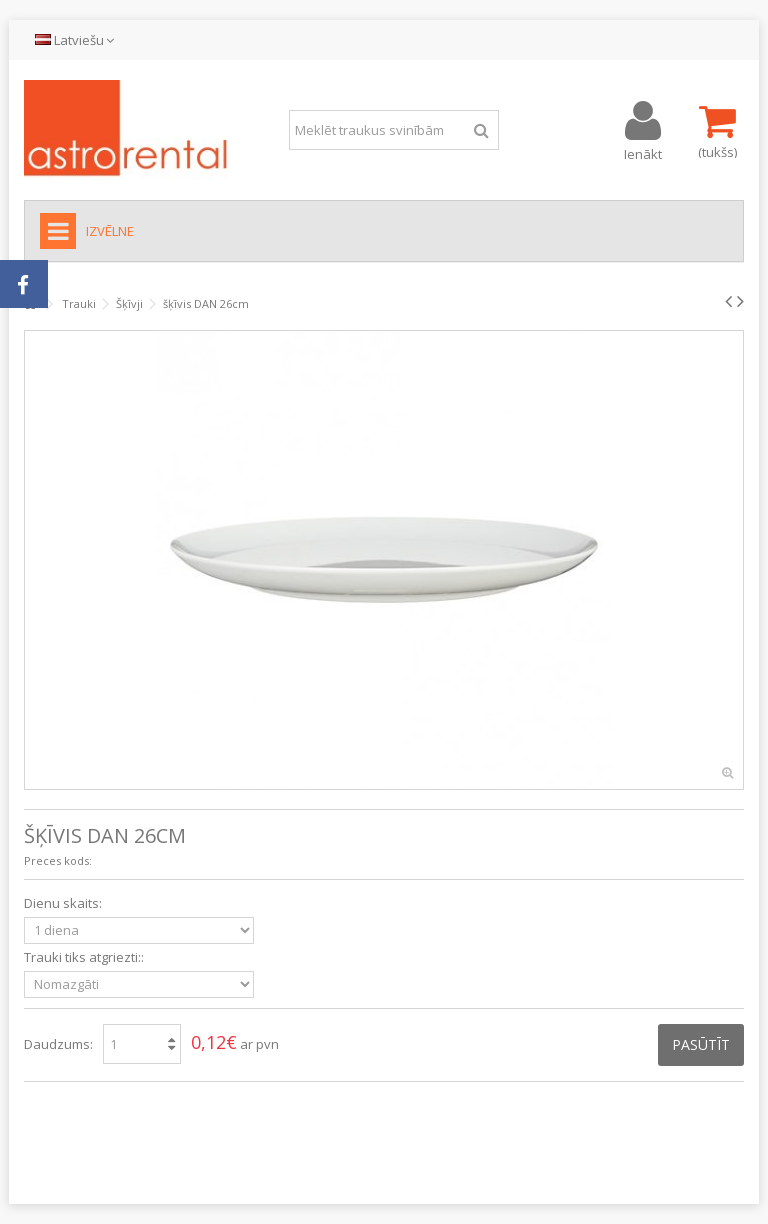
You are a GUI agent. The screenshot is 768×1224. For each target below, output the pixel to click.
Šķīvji (129, 303)
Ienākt (643, 152)
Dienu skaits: (64, 903)
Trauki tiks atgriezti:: (85, 957)
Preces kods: (58, 860)
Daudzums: (58, 1044)
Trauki (79, 303)
